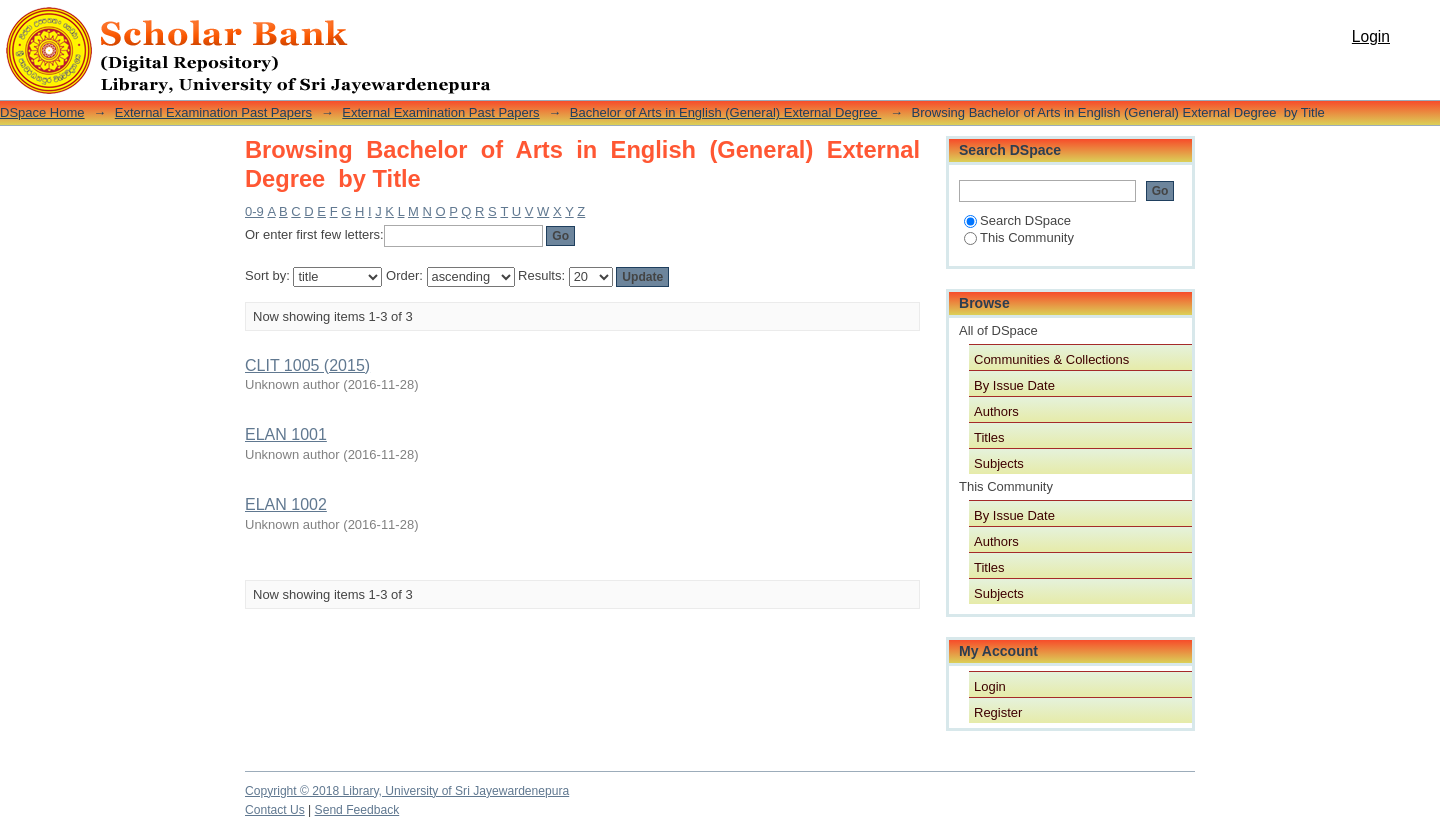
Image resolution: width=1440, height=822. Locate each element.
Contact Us (275, 810)
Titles (989, 437)
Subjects (999, 463)
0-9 (254, 211)
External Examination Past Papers (213, 112)
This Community (1019, 237)
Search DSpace (1017, 220)
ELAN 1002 (286, 504)
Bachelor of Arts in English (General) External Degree (725, 112)
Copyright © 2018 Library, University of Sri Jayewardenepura (407, 791)
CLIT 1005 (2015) (307, 365)
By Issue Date (1014, 385)
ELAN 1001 (286, 434)
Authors (996, 411)
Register (998, 712)
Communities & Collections (1051, 359)
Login (1371, 36)
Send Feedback (357, 810)
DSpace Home (42, 112)
